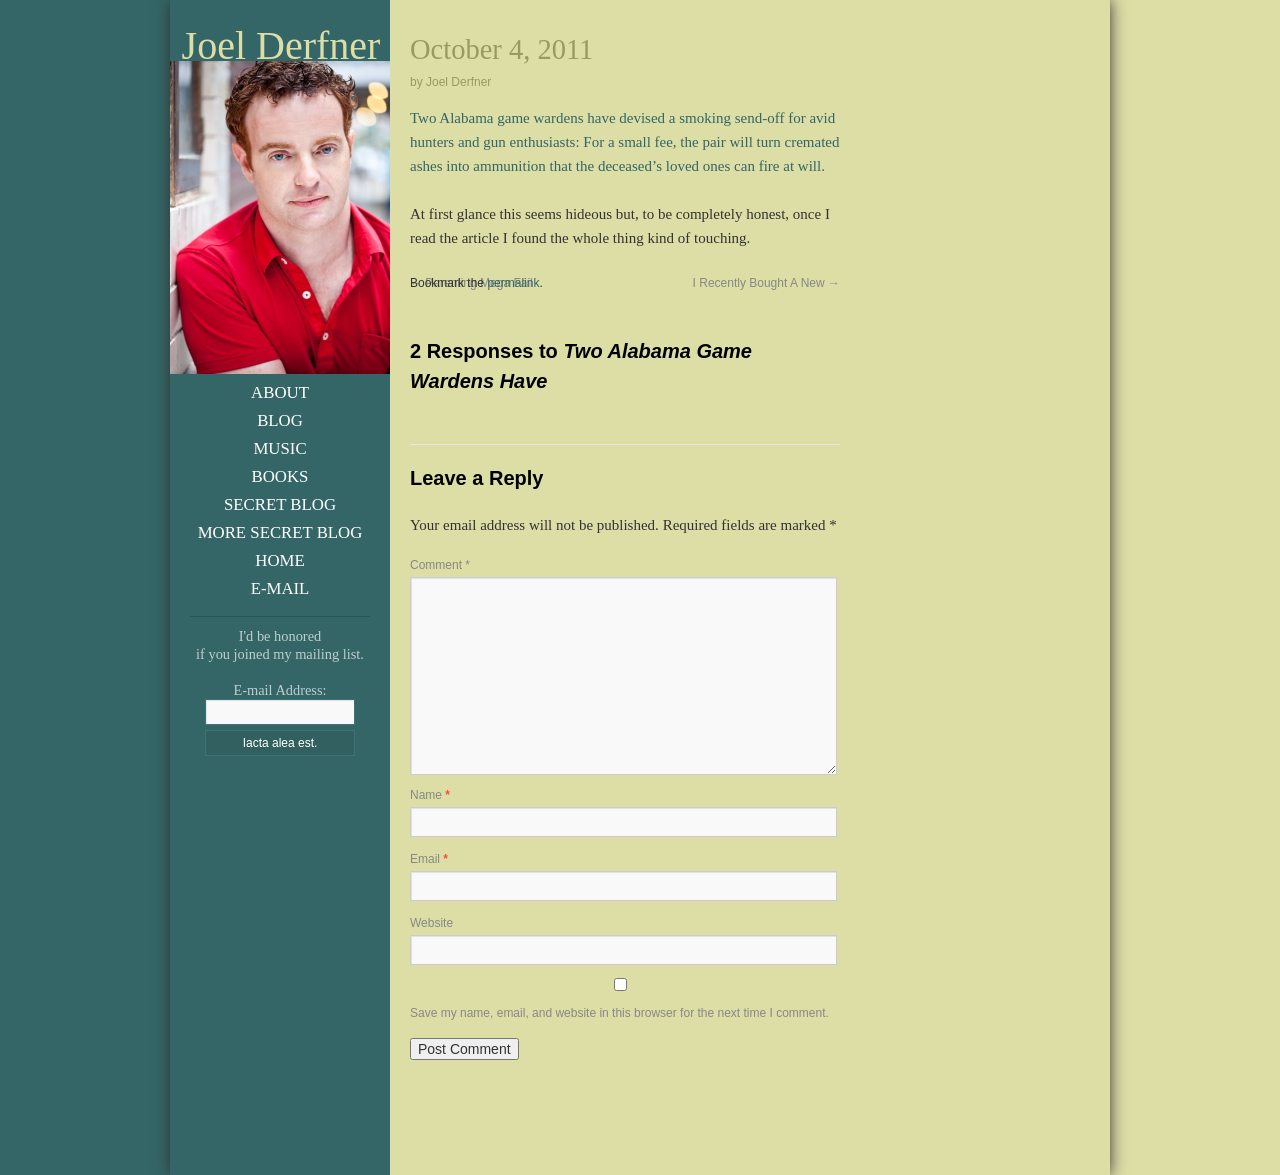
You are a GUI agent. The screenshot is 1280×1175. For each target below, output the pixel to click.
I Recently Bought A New (766, 283)
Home (279, 560)
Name (430, 795)
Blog (280, 420)
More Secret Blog (280, 532)
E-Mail (280, 588)
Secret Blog (280, 504)
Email (429, 859)
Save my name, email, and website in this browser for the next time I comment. (619, 1013)
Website (431, 923)
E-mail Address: (279, 690)
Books (280, 476)
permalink (513, 283)
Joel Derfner (281, 46)
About (280, 392)
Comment (440, 565)
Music (279, 448)
